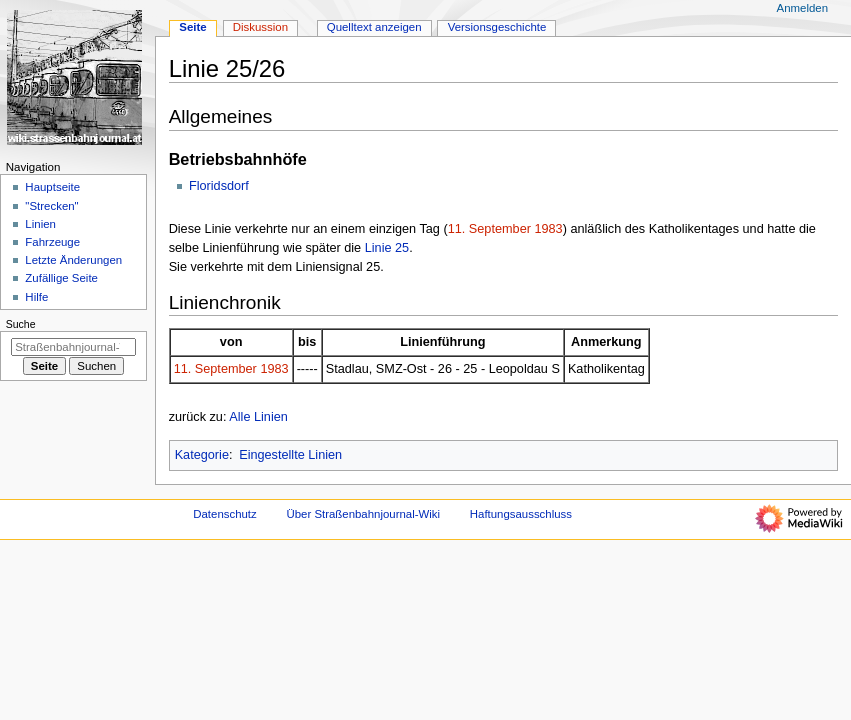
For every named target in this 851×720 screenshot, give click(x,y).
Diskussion (260, 27)
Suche (21, 324)
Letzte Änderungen (73, 260)
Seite (192, 27)
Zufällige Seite (61, 278)
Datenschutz (225, 514)
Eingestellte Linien (290, 455)
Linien (40, 224)
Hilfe (36, 297)
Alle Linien (258, 417)
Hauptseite (52, 187)
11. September (489, 229)
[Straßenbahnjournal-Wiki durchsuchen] (73, 347)
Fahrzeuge (52, 242)
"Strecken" (51, 206)
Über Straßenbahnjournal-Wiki (363, 514)
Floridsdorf (219, 186)
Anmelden (803, 8)
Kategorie (202, 455)
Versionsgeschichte (497, 27)
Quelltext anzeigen (374, 27)
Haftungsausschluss (521, 514)
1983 (548, 229)
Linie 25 (387, 248)
